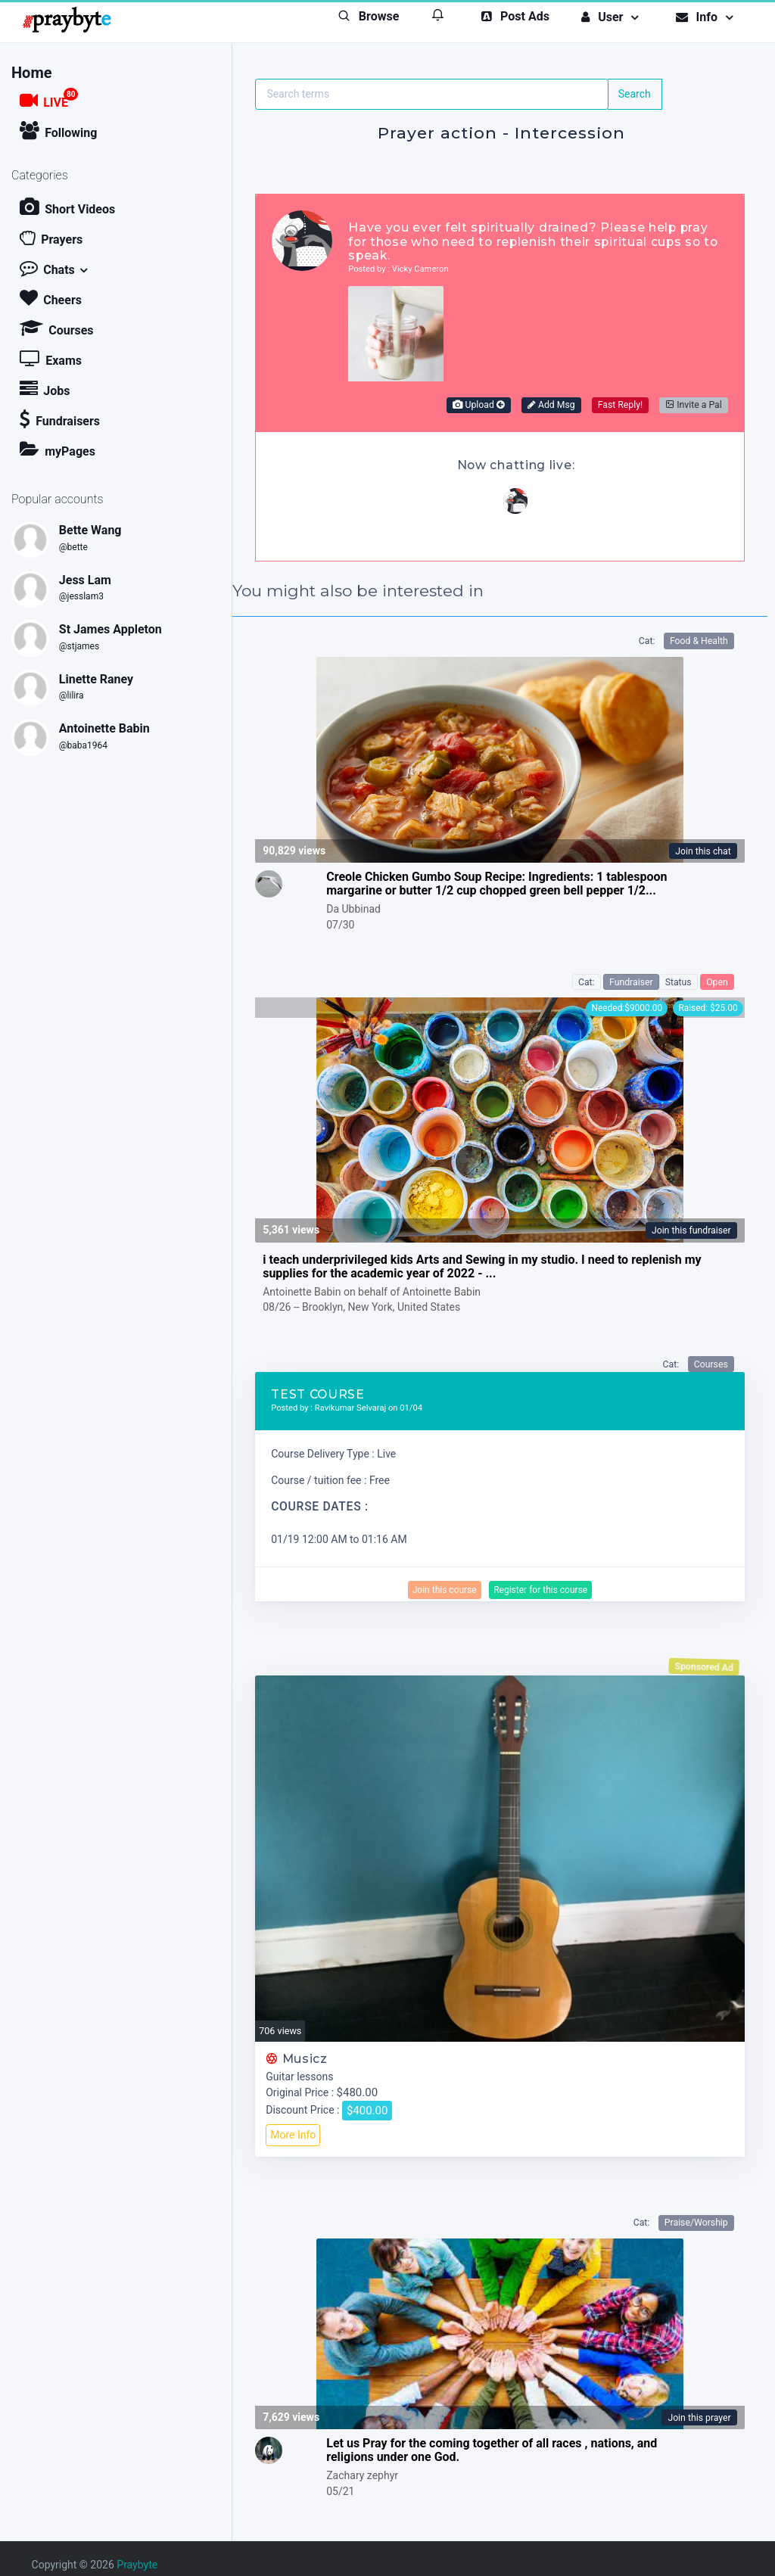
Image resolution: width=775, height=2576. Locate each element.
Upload (478, 405)
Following (58, 130)
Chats (47, 267)
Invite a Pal (693, 405)
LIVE (49, 99)
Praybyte (137, 2565)
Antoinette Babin (104, 728)
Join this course (444, 1590)
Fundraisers (60, 418)
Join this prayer (699, 2418)
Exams (51, 358)
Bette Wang (90, 530)
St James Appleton (110, 629)
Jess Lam (85, 580)
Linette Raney (96, 679)
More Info (293, 2135)
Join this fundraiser (691, 1230)
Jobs (45, 388)
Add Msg (551, 405)
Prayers (51, 237)
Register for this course (540, 1590)
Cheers (51, 297)
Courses (56, 328)
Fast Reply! (620, 405)
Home (31, 73)
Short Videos (67, 207)
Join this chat (702, 851)
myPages (57, 449)
